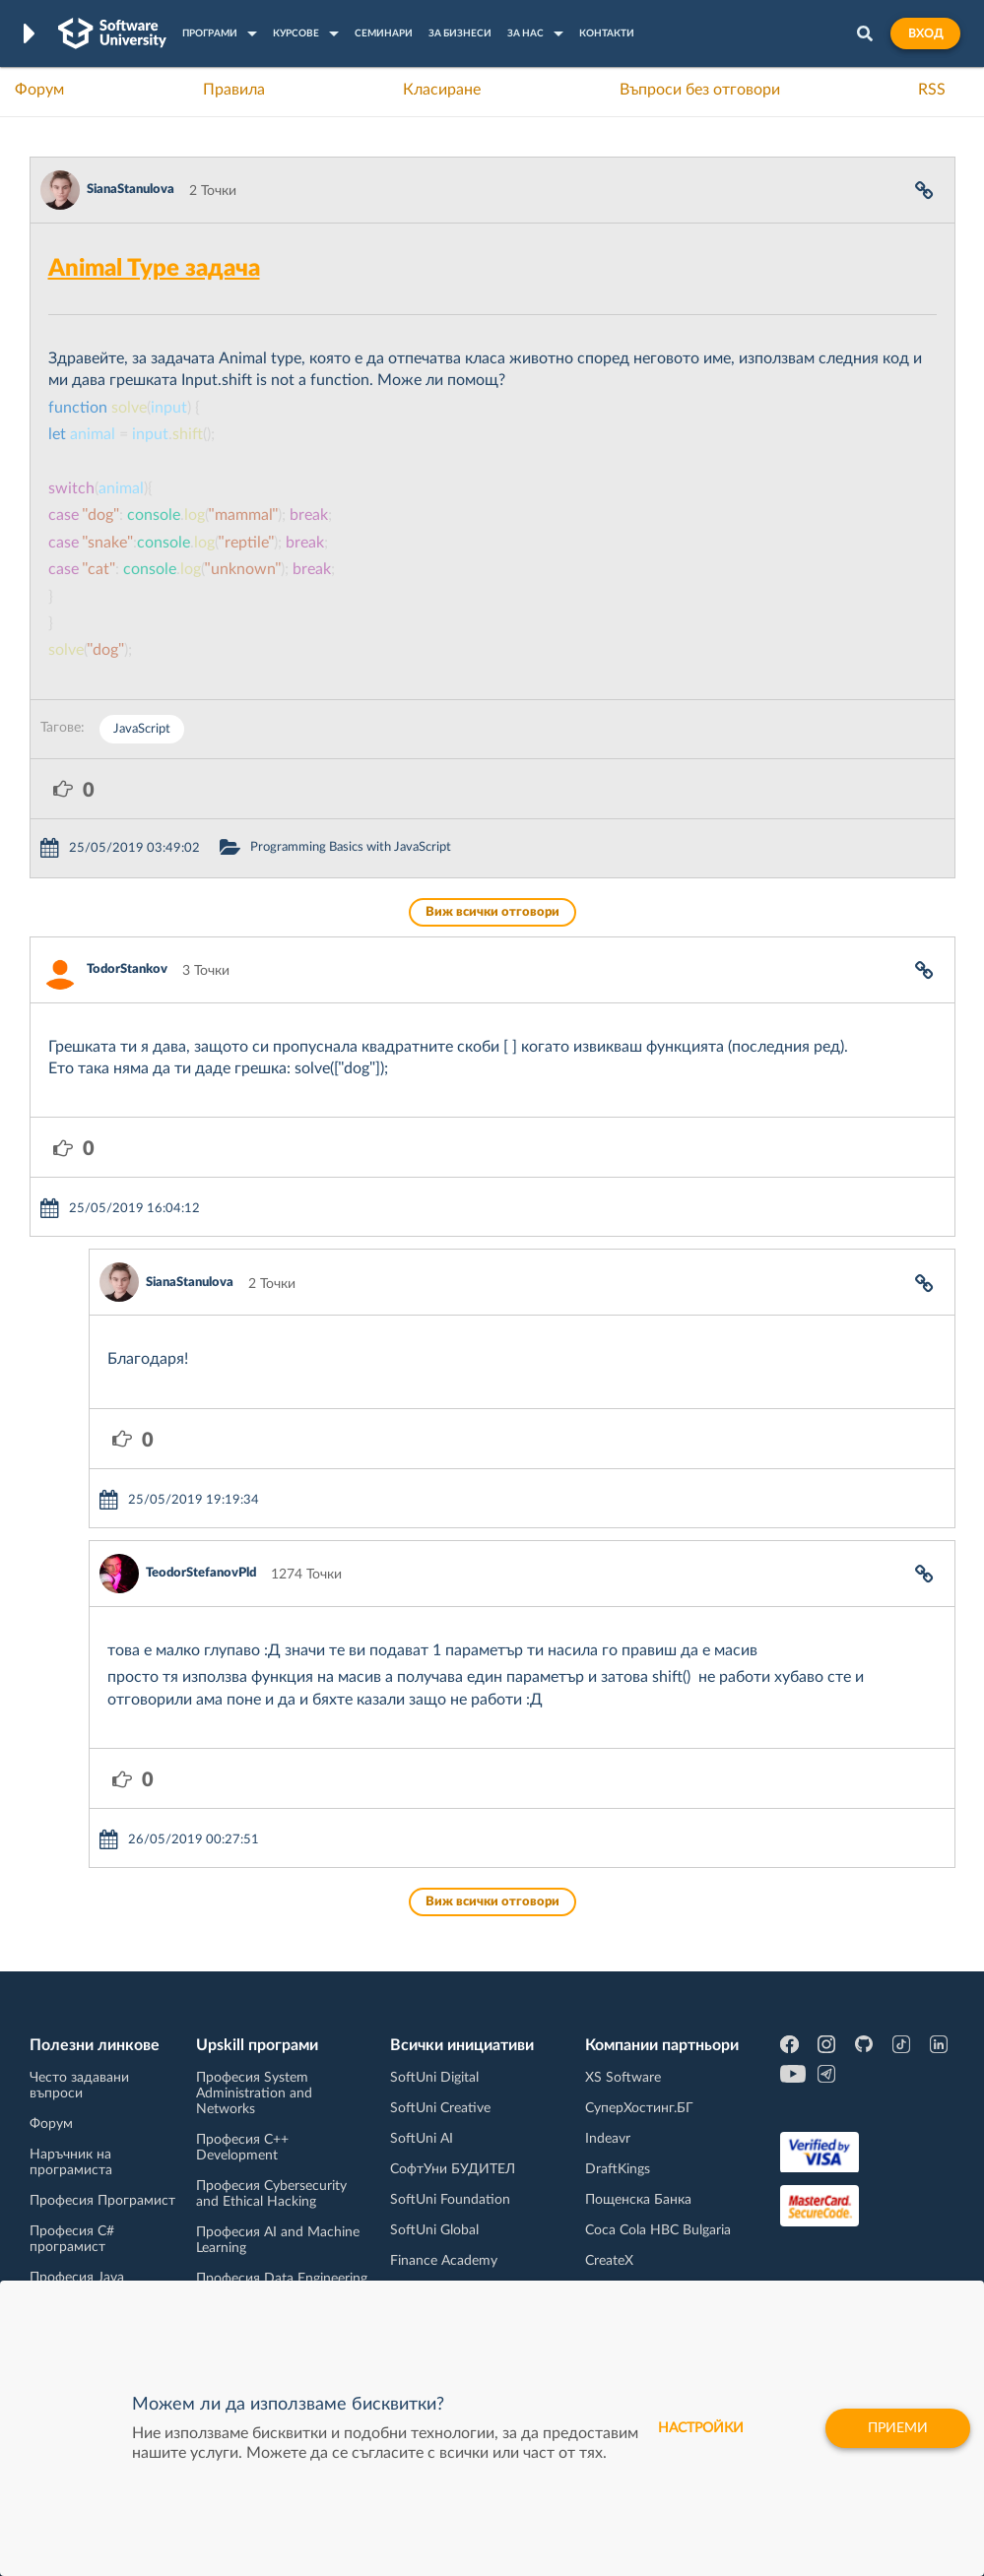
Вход (925, 33)
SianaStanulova (130, 189)
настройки (701, 2428)
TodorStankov (127, 969)
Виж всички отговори (492, 912)
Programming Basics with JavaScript (350, 847)
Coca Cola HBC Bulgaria (658, 2230)
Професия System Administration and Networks (254, 2093)
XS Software (623, 2078)
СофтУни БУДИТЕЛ (452, 2169)
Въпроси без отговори (700, 89)
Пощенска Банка (638, 2200)
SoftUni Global (434, 2230)
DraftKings (617, 2169)
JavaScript (141, 729)
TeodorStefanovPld (201, 1573)
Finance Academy (443, 2261)
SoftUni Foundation (450, 2200)
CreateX (609, 2261)
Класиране (442, 89)
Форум (39, 89)
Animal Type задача (154, 269)
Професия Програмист (102, 2201)
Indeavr (607, 2139)
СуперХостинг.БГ (639, 2108)
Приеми (898, 2428)
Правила (234, 89)
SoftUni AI (421, 2139)
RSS (932, 89)
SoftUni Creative (440, 2108)
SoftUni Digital (434, 2078)
